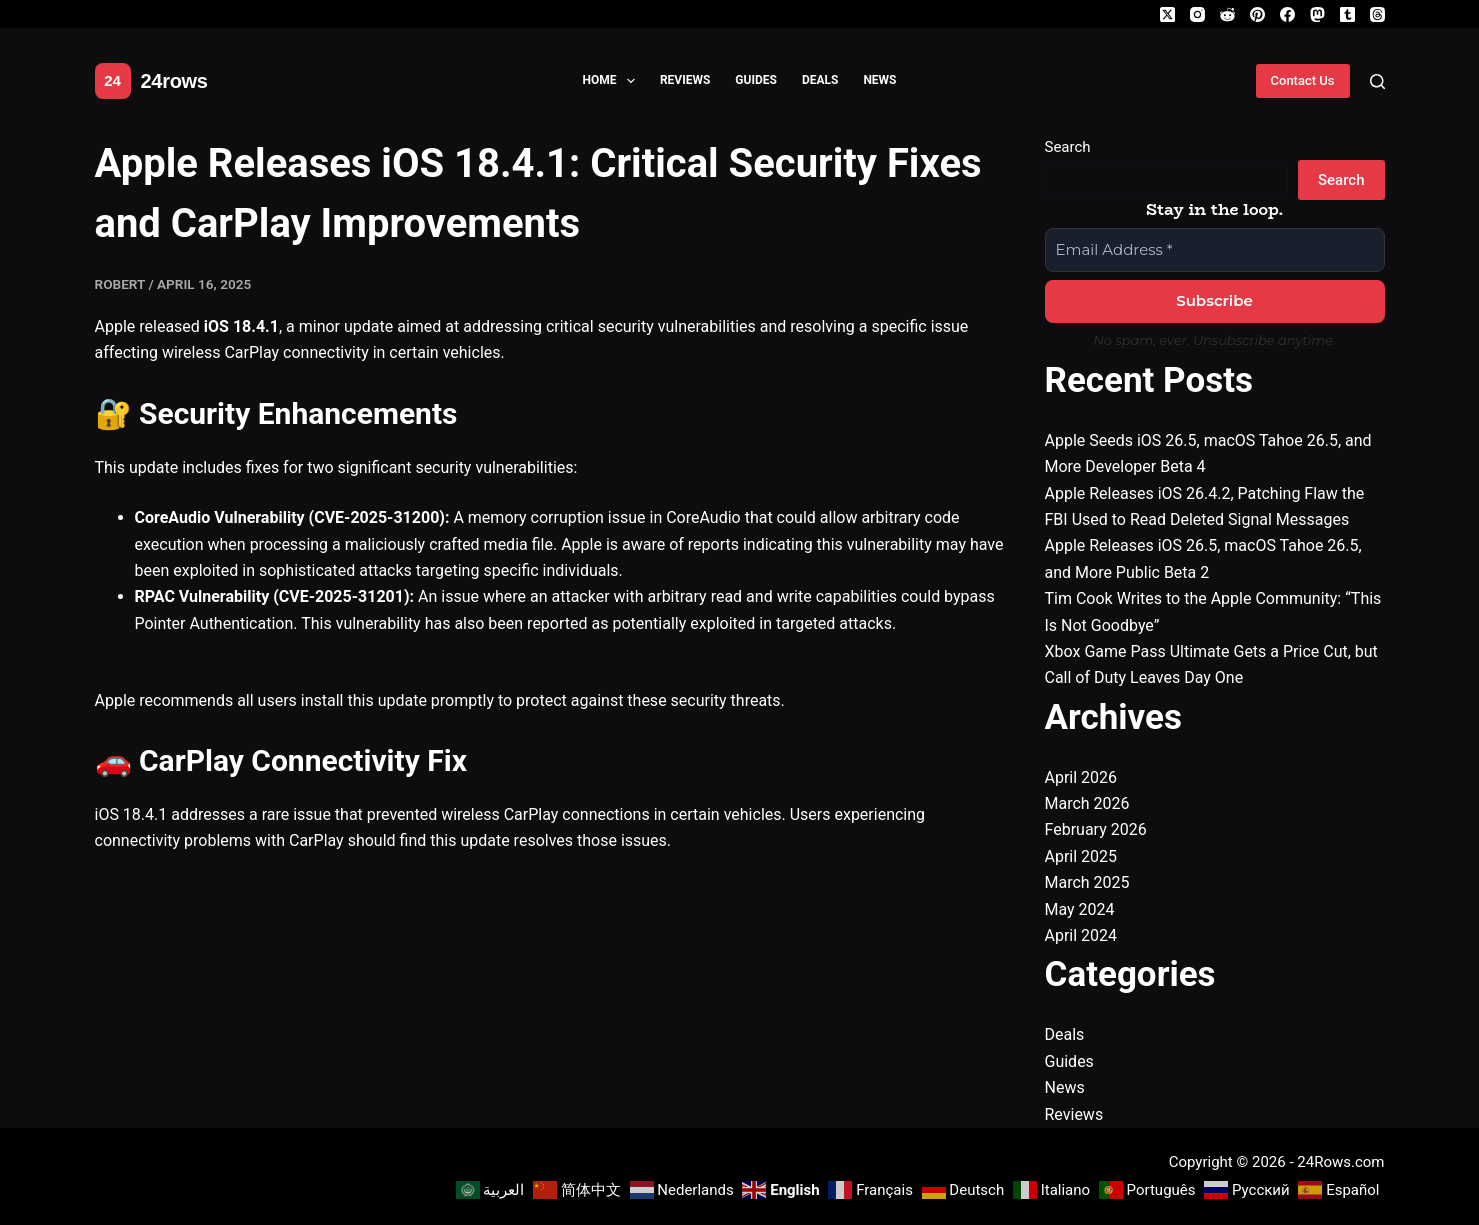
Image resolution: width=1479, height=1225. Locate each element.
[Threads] (1377, 14)
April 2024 (1081, 935)
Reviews (685, 80)
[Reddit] (1227, 14)
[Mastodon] (1317, 14)
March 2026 (1087, 803)
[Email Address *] (1215, 250)
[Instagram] (1197, 14)
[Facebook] (1287, 14)
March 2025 (1087, 882)
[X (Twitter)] (1167, 14)
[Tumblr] (1347, 14)
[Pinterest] (1257, 14)
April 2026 (1081, 777)
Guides (756, 80)
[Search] (1377, 81)
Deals (820, 80)
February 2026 (1096, 829)
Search (1068, 147)
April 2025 (1081, 856)
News (879, 80)
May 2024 (1080, 909)
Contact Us (1303, 80)
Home (613, 81)
